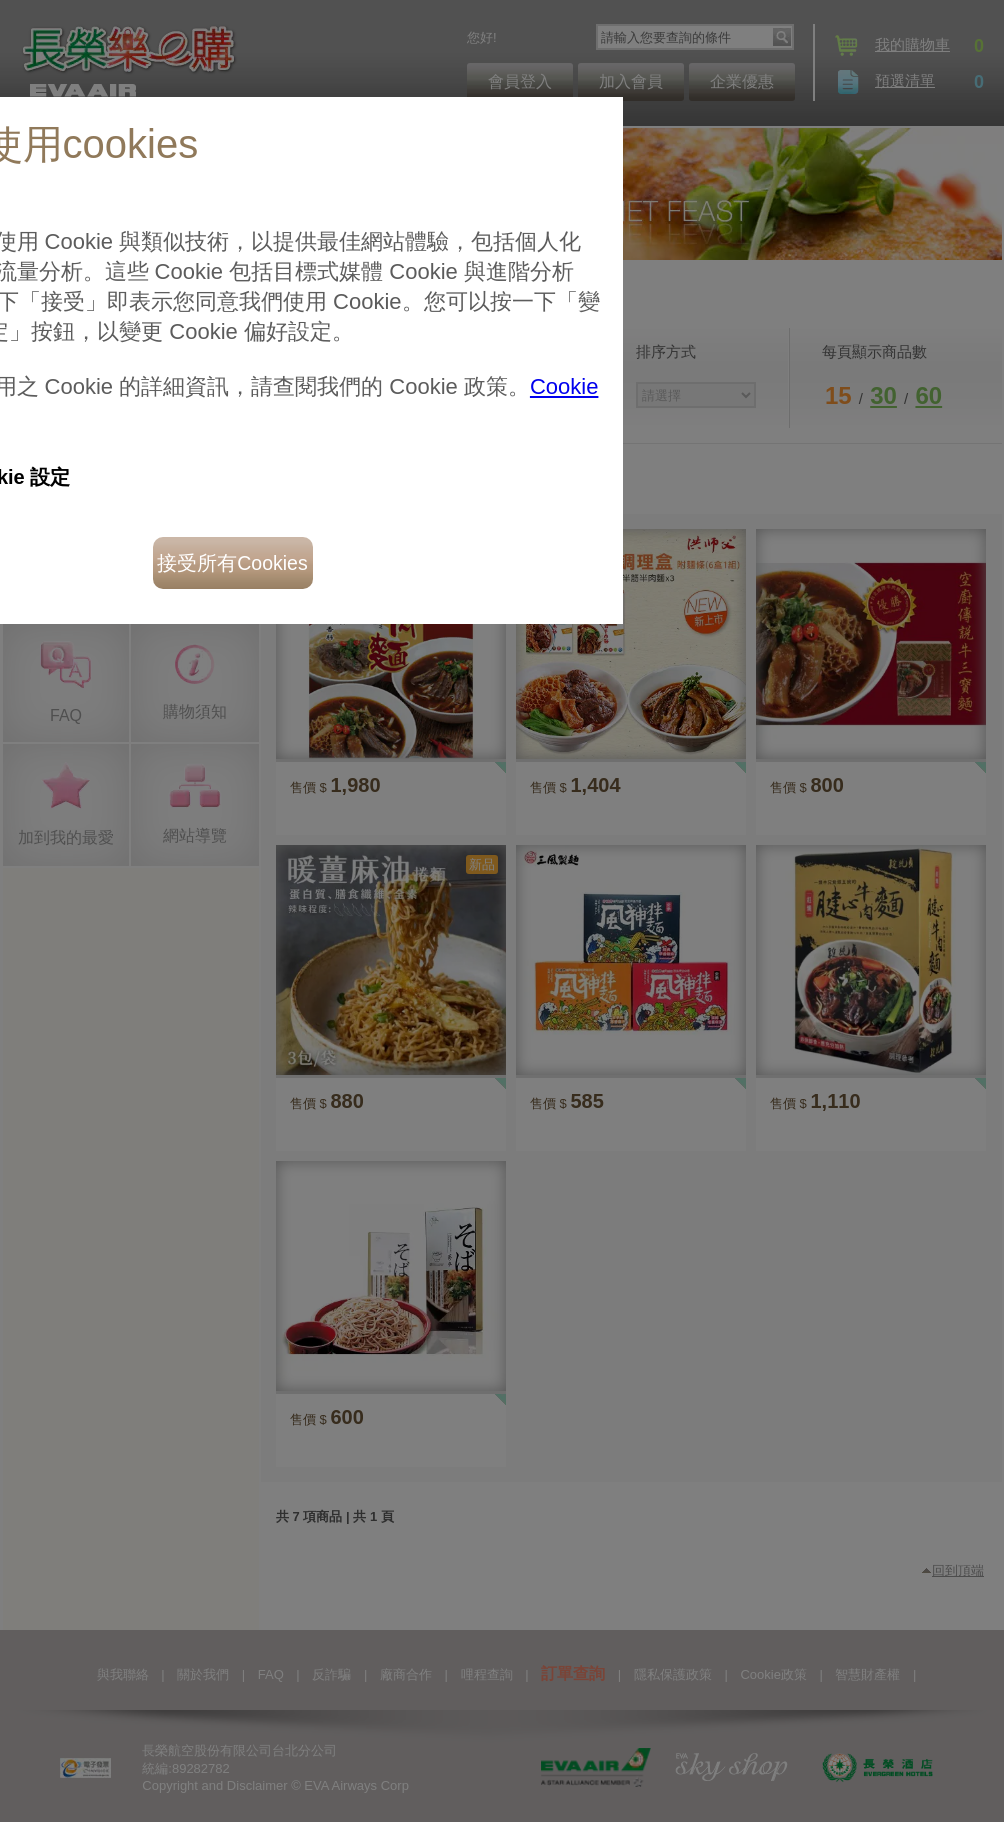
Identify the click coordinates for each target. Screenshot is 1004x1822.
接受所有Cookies (232, 563)
